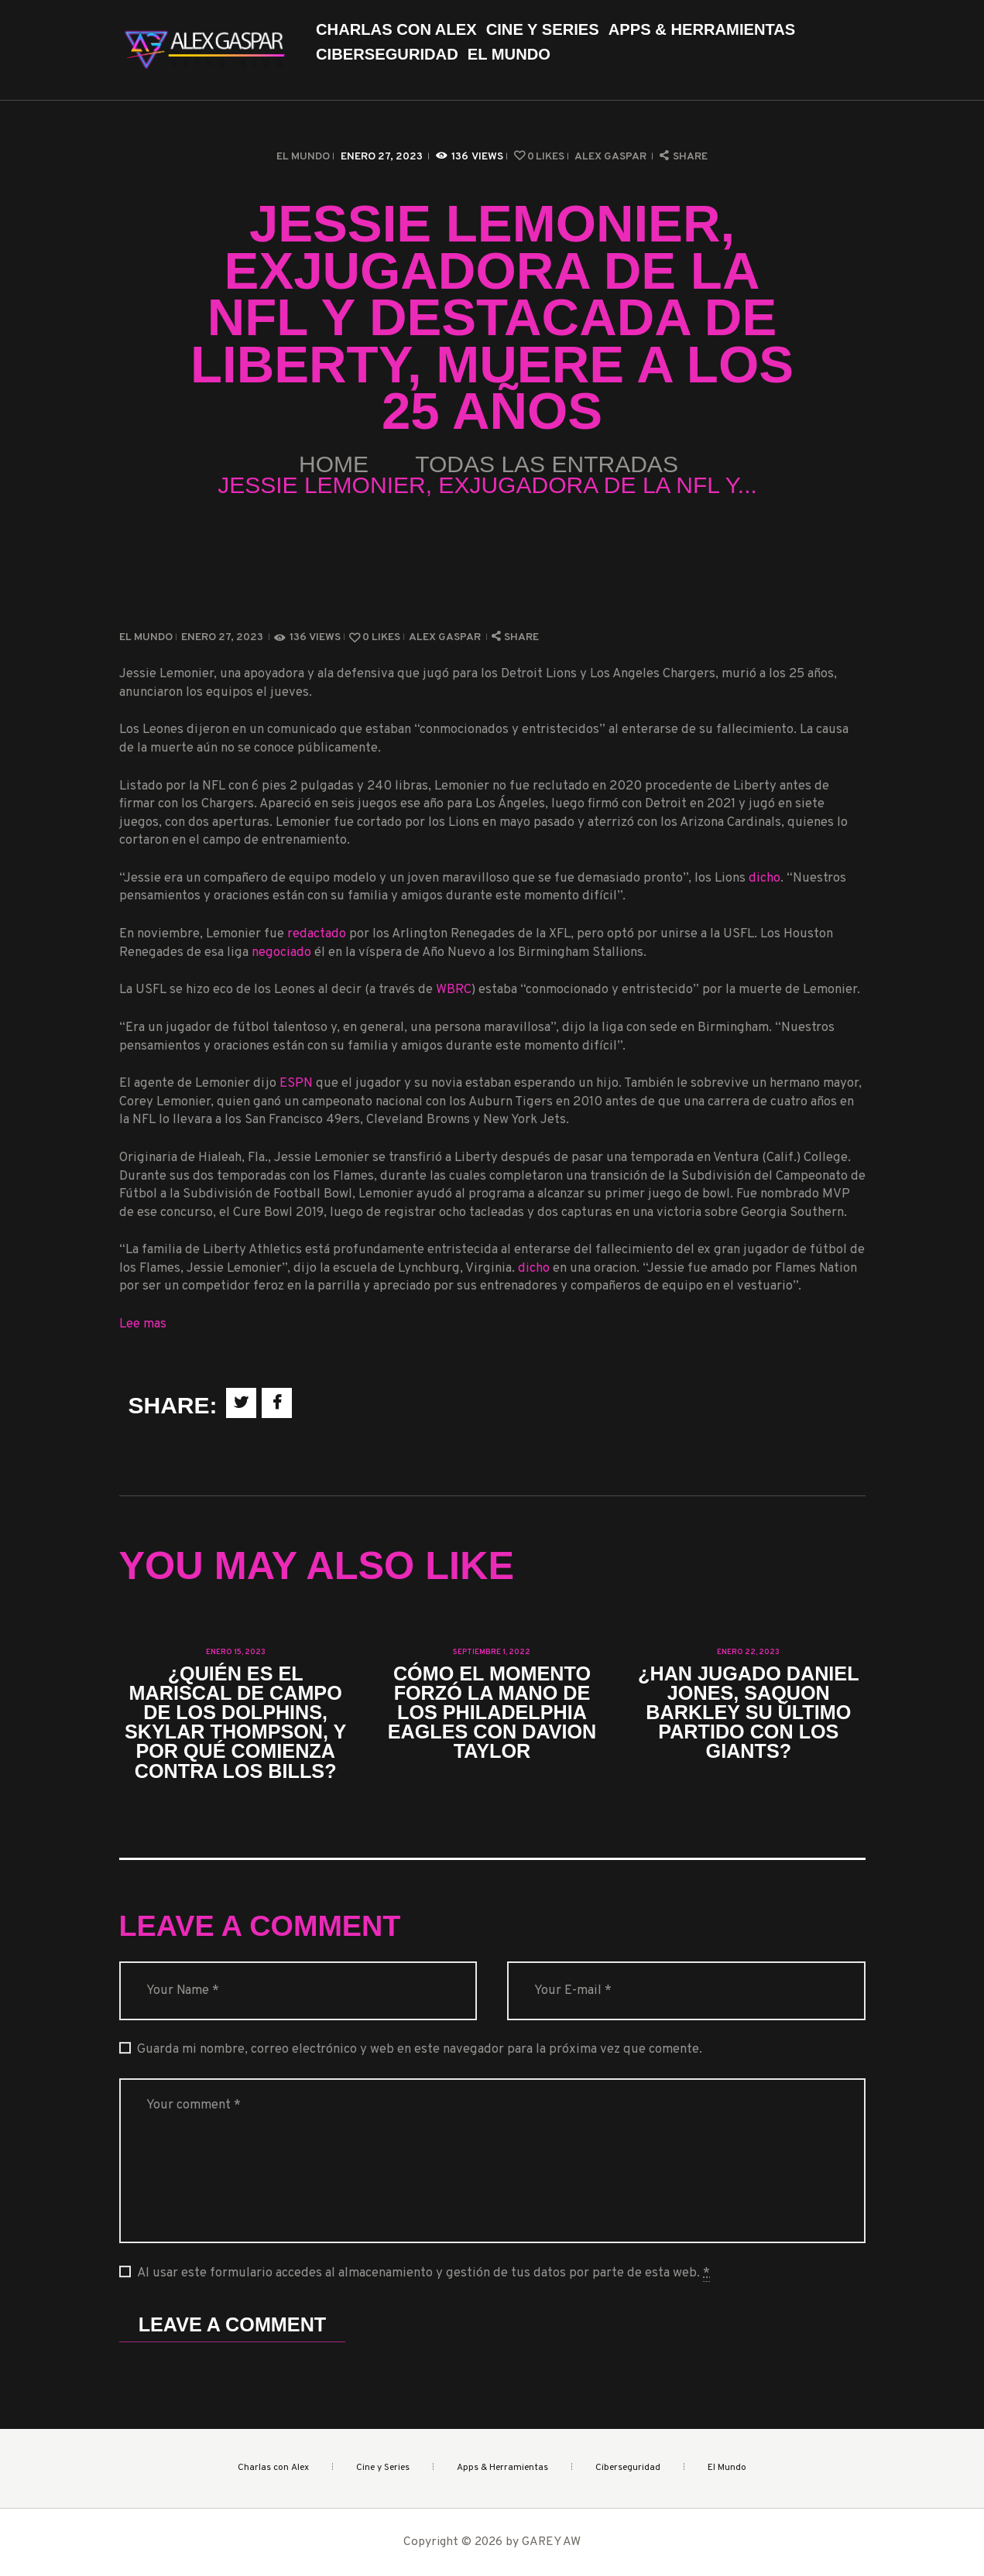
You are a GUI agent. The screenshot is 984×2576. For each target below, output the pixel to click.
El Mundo (303, 156)
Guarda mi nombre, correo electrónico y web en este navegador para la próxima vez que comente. (419, 2049)
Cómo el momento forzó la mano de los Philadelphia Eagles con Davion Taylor (492, 1713)
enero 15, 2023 (236, 1652)
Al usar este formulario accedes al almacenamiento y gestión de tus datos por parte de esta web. (423, 2273)
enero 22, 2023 (748, 1652)
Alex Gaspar (611, 156)
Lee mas (142, 1324)
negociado (281, 952)
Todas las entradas (546, 464)
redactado (316, 934)
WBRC (453, 989)
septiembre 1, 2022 (491, 1652)
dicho (764, 878)
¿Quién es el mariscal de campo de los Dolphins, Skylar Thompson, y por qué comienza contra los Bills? (235, 1722)
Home (334, 464)
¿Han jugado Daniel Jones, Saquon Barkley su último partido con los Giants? (748, 1713)
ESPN (296, 1083)
